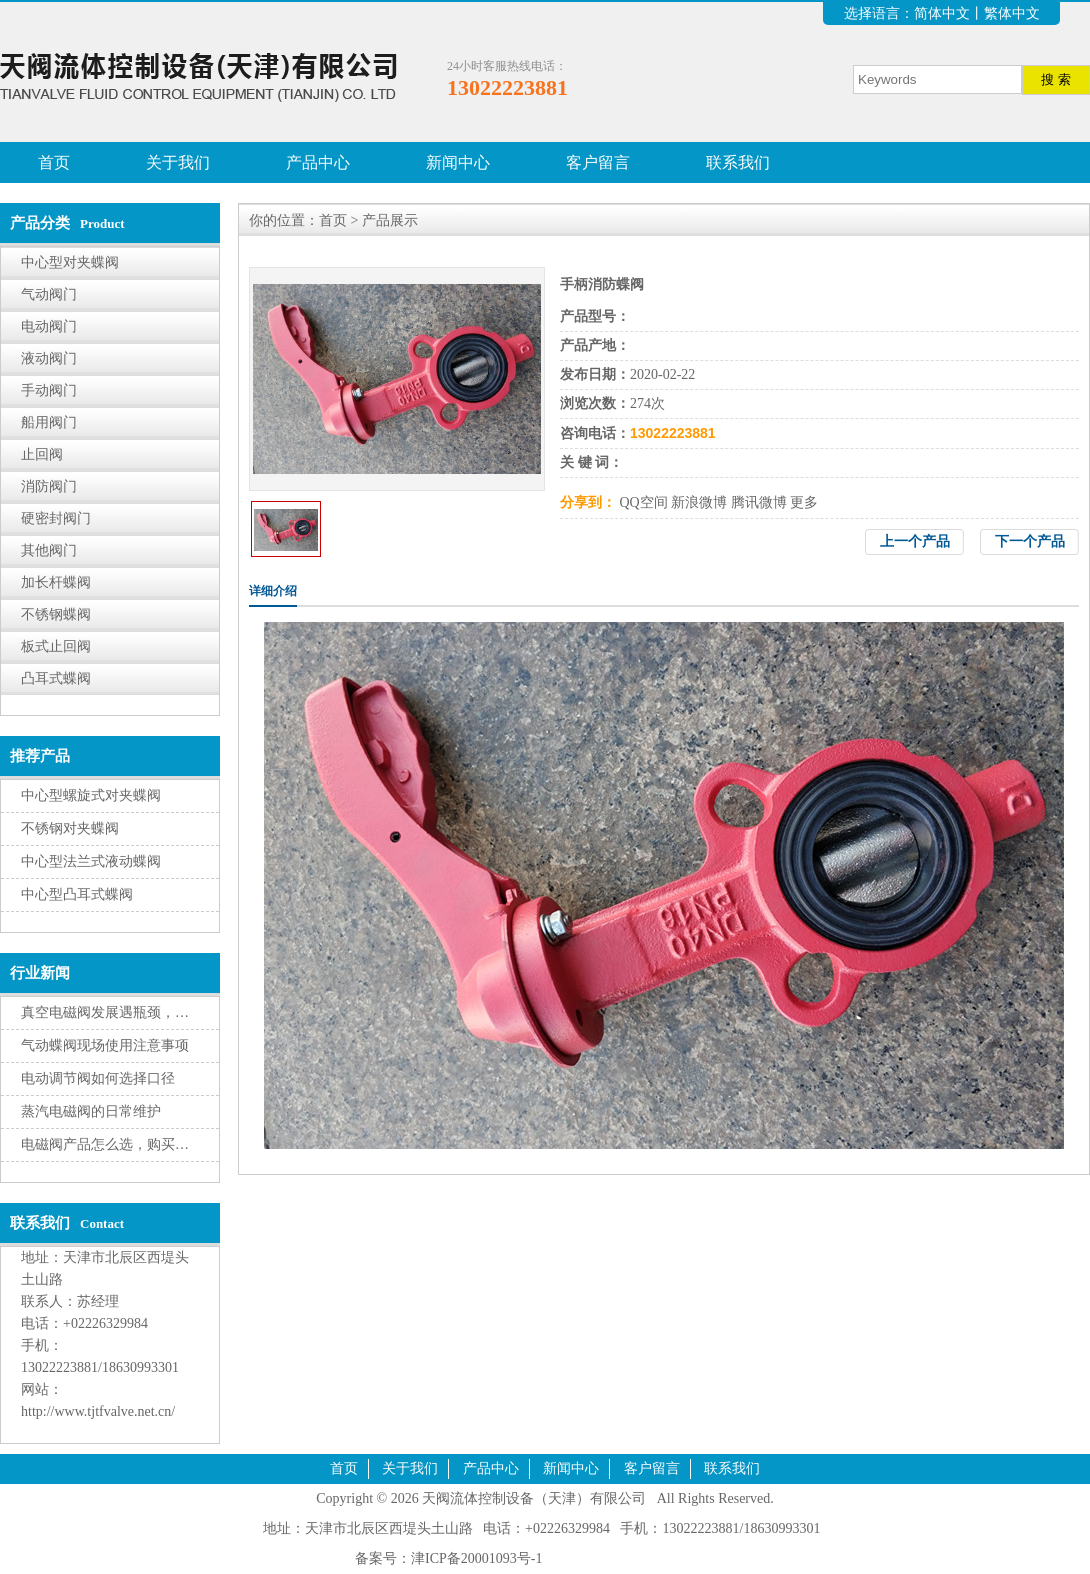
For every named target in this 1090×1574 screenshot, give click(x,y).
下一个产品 (1030, 541)
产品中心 (318, 162)
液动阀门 (49, 358)
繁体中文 (1012, 13)
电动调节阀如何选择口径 (98, 1078)
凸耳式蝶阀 (56, 678)
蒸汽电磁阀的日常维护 (91, 1111)
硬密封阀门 (56, 518)
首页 (54, 162)
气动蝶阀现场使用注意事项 (105, 1045)
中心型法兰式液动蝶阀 (91, 861)
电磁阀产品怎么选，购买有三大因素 (133, 1144)
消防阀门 (49, 486)
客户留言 (598, 162)
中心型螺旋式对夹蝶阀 (91, 795)
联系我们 (738, 162)
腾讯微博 (759, 502)
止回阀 (42, 454)
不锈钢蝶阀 (56, 614)
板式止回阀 (56, 646)
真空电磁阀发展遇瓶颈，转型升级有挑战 (147, 1012)
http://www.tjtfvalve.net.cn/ (98, 1411)
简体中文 (942, 13)
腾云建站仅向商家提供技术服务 (644, 1558)
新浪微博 (699, 502)
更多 (804, 502)
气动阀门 (49, 294)
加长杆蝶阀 (56, 582)
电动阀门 (49, 326)
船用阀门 (49, 422)
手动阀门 (49, 390)
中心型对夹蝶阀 (70, 262)
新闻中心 (458, 162)
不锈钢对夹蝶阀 (70, 828)
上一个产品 (915, 541)
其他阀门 (49, 550)
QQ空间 (644, 502)
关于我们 (178, 162)
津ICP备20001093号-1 (476, 1558)
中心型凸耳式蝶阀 (77, 894)
